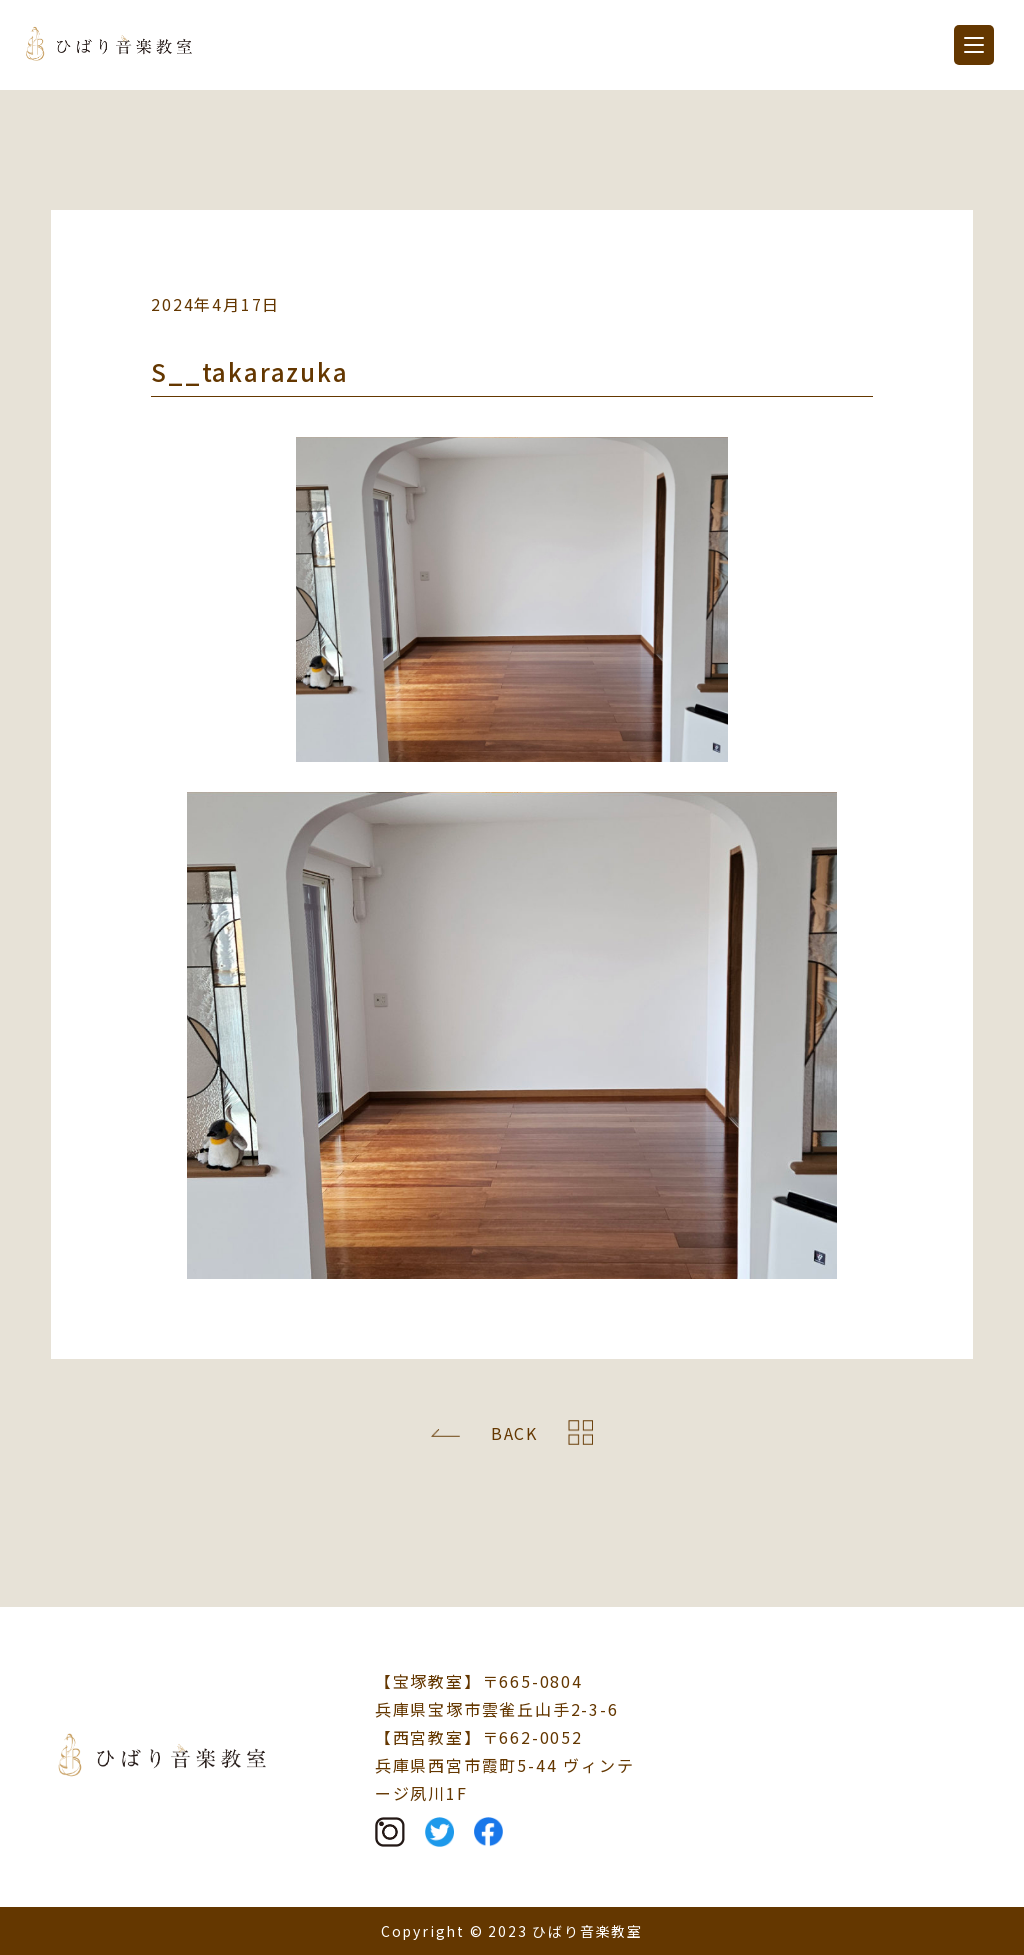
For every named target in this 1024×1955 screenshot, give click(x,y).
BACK (514, 1433)
